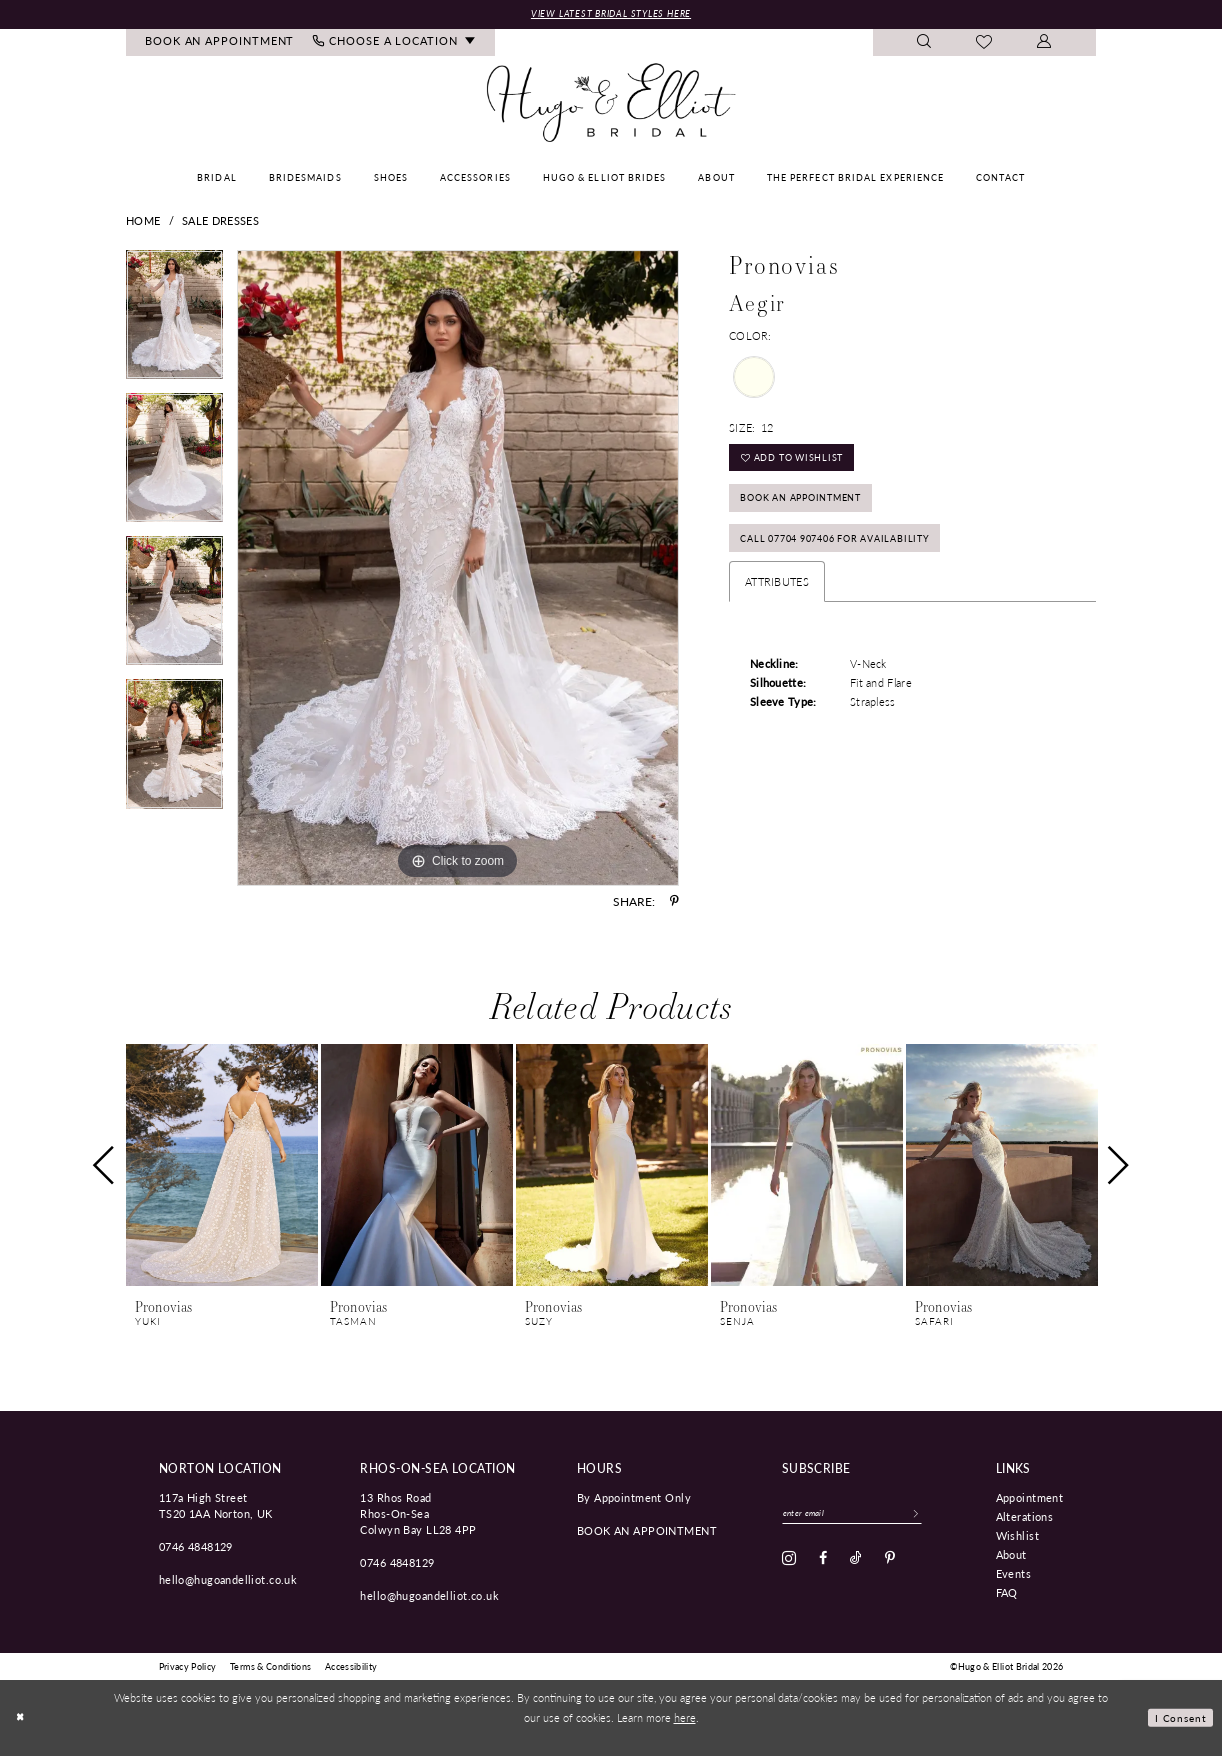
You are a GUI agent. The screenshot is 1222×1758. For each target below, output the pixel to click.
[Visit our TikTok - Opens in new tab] (856, 1564)
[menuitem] (220, 44)
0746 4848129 (196, 1548)
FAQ (1007, 1594)
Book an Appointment (816, 511)
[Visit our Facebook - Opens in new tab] (823, 1564)
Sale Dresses (220, 222)
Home (143, 222)
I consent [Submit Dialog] (1178, 1719)
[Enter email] (864, 1517)
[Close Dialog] (22, 1719)
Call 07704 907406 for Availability (854, 558)
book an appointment (647, 1532)
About (1011, 1556)
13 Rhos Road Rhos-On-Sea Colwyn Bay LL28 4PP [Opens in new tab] (418, 1515)
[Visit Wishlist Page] (984, 45)
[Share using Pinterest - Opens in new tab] (674, 903)
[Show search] (924, 44)
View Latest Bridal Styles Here (611, 14)
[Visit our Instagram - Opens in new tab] (789, 1564)
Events (1014, 1575)
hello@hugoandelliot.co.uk (228, 1581)
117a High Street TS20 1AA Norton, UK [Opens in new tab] (216, 1507)
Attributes (777, 604)
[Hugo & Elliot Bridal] (611, 105)
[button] (1044, 44)
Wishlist (1017, 1537)
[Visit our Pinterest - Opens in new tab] (890, 1564)
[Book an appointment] (220, 44)
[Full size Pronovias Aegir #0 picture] (458, 570)
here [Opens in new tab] (685, 1719)
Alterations (1025, 1518)
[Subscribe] (940, 1517)
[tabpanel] (174, 323)
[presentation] (222, 1167)
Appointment (1030, 1499)
